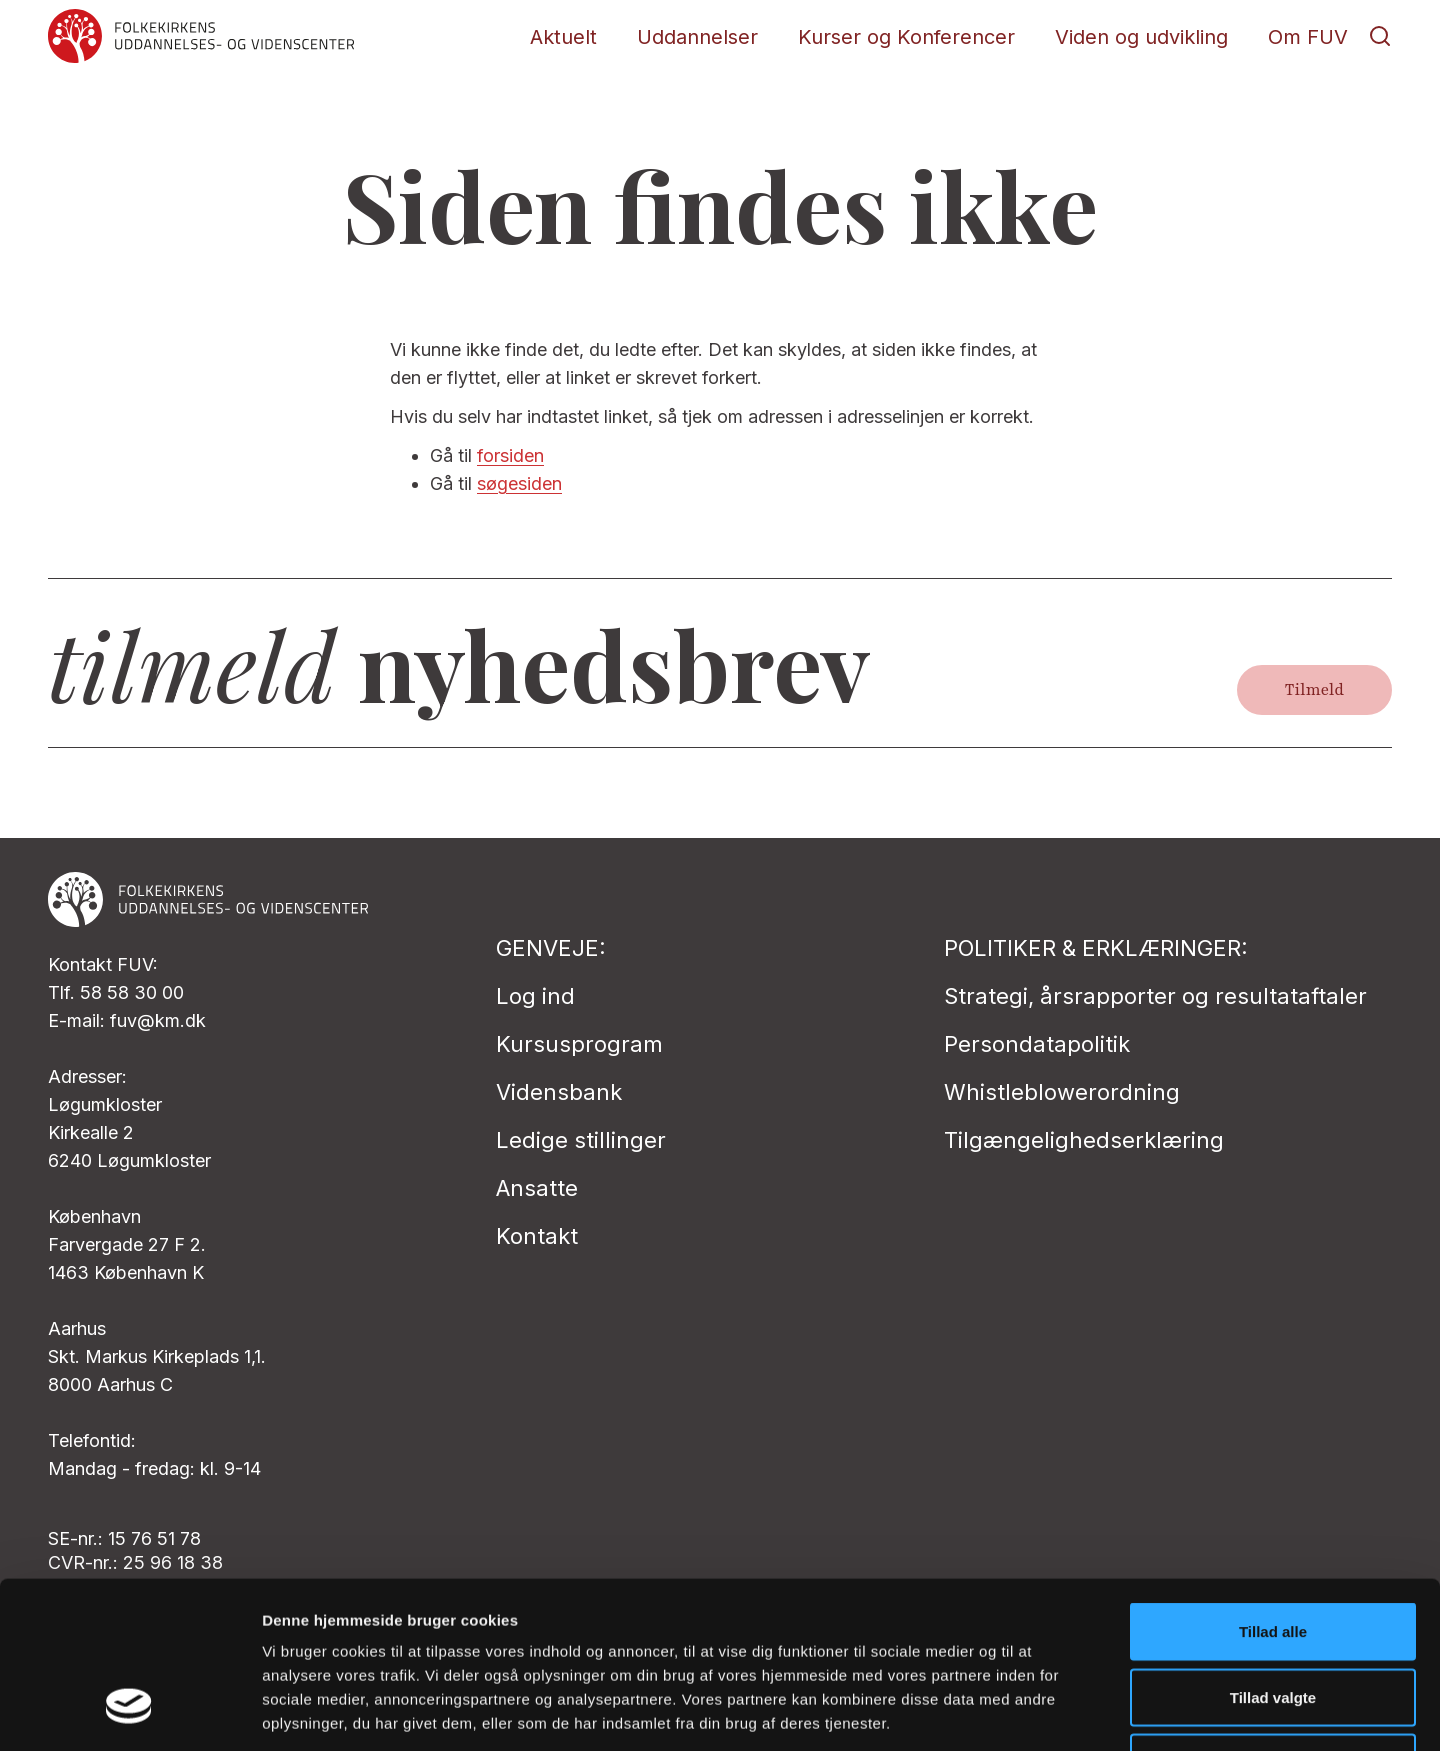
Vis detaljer (1039, 1711)
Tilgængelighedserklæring (1084, 1140)
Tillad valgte (1273, 1554)
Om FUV (1308, 37)
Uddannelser (697, 37)
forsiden (510, 455)
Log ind (535, 996)
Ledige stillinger (581, 1140)
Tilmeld (1314, 690)
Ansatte (537, 1188)
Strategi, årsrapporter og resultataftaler (1155, 996)
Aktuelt (563, 37)
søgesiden (519, 483)
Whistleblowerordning (1062, 1092)
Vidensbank (559, 1092)
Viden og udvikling (1141, 37)
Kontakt (537, 1236)
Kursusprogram (579, 1044)
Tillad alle (1273, 1488)
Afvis (1273, 1619)
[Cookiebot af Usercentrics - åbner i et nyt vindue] (129, 1712)
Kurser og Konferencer (906, 37)
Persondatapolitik (1037, 1044)
